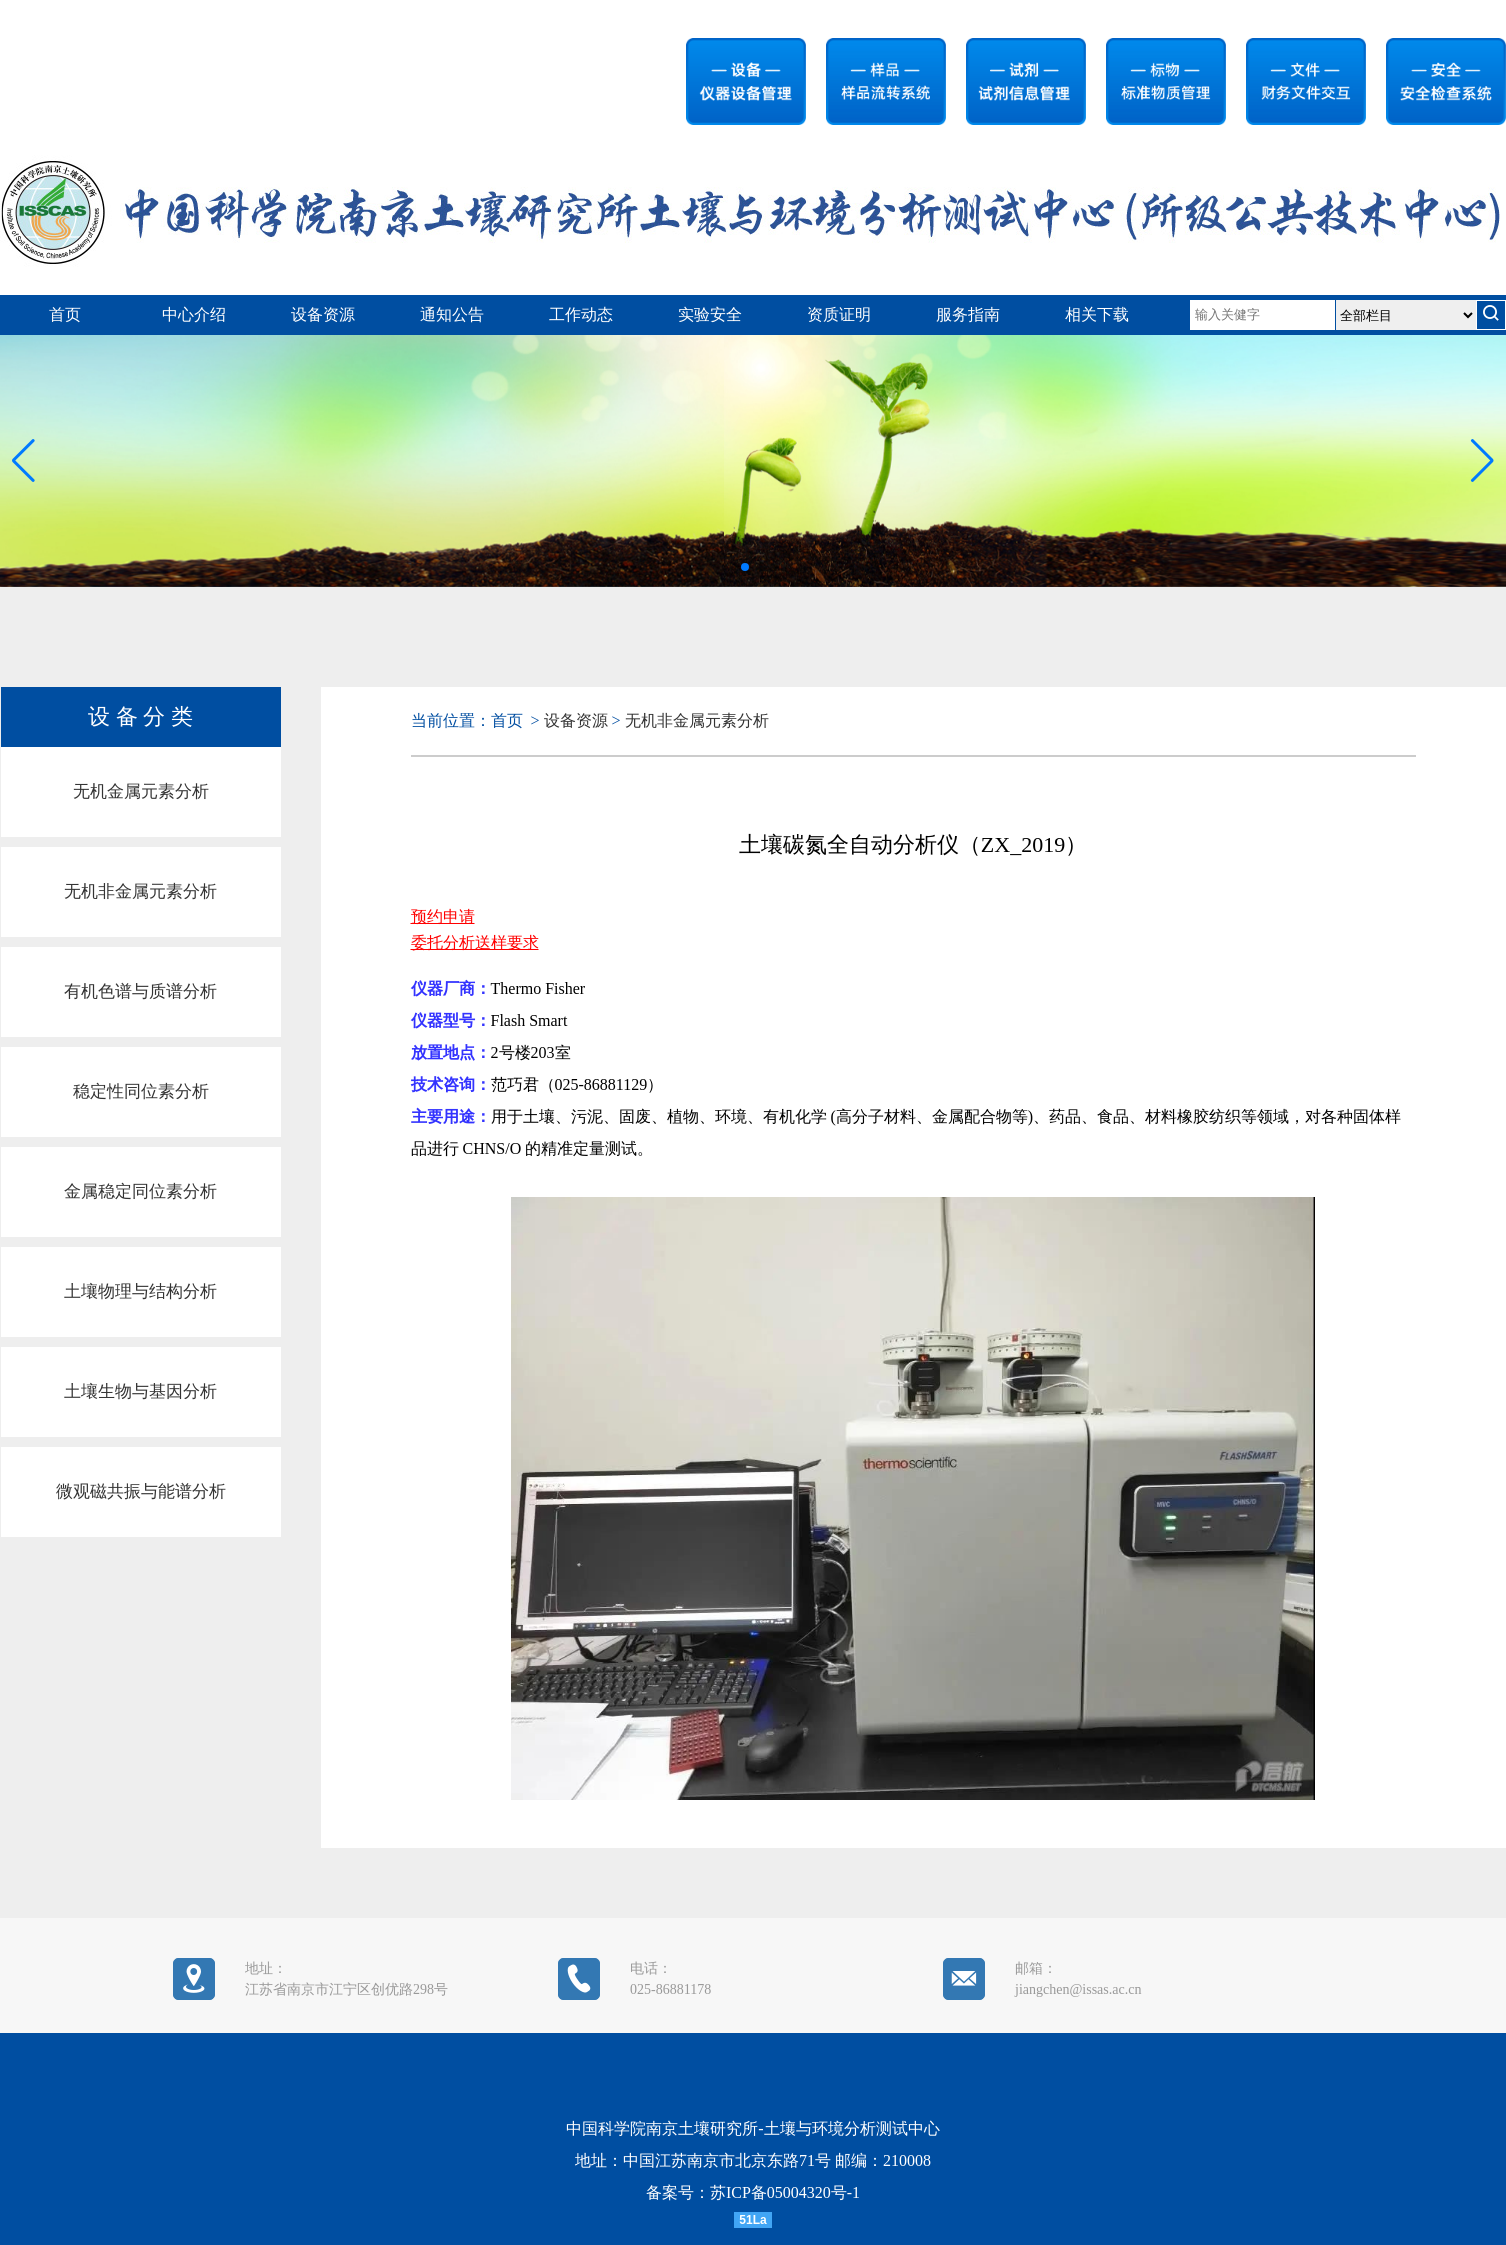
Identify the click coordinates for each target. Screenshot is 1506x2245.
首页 (65, 314)
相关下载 (1097, 314)
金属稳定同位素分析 (140, 1191)
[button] (1482, 461)
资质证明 (839, 314)
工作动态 (581, 314)
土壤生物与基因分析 (140, 1391)
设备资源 (323, 314)
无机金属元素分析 (141, 791)
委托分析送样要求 (475, 942)
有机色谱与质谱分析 (140, 991)
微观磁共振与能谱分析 (141, 1491)
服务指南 (968, 314)
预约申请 (443, 916)
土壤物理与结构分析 (140, 1291)
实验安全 (710, 314)
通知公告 (452, 314)
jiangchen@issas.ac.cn (1078, 1989)
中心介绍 (194, 314)
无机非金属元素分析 (140, 891)
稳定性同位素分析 (141, 1091)
